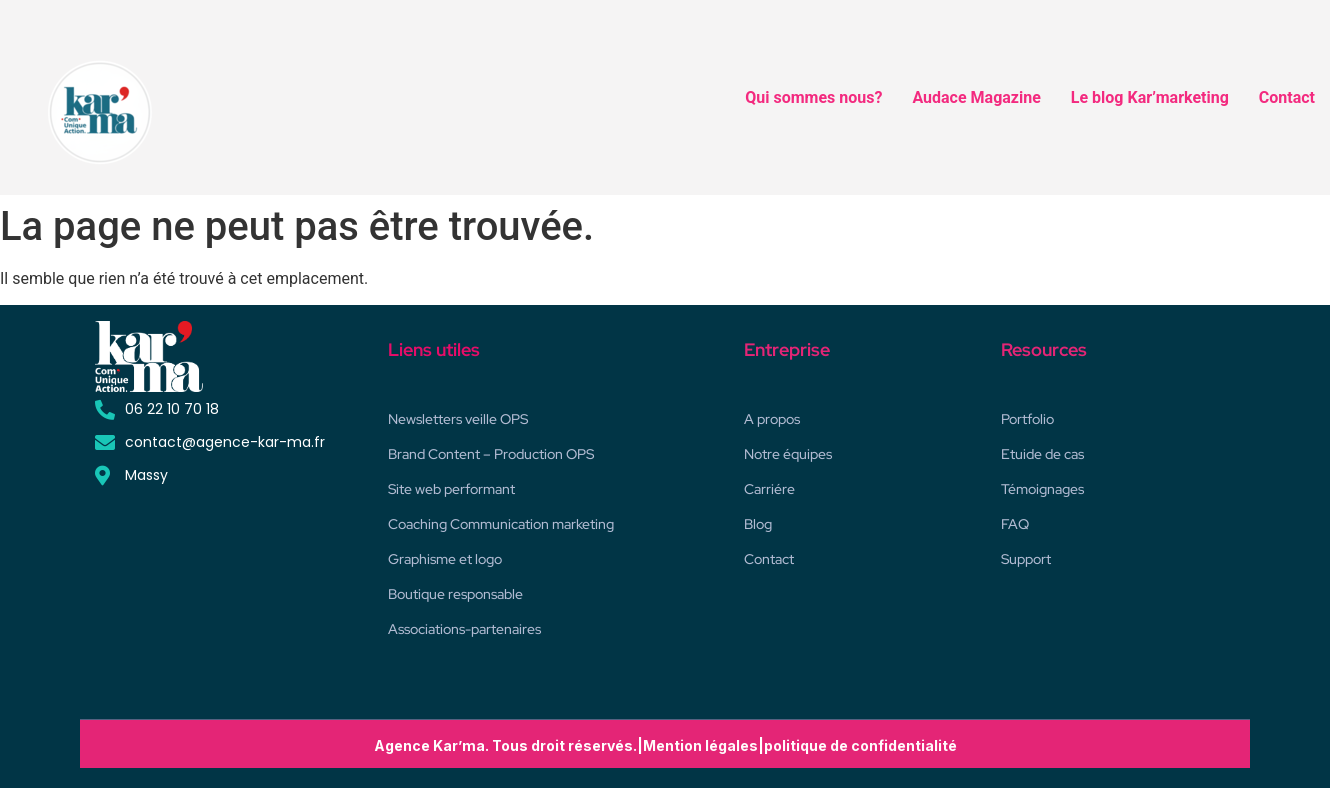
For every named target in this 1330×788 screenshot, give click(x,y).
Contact (1287, 97)
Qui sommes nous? (813, 97)
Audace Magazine (976, 97)
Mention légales (700, 745)
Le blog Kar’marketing (1150, 97)
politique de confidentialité (860, 745)
